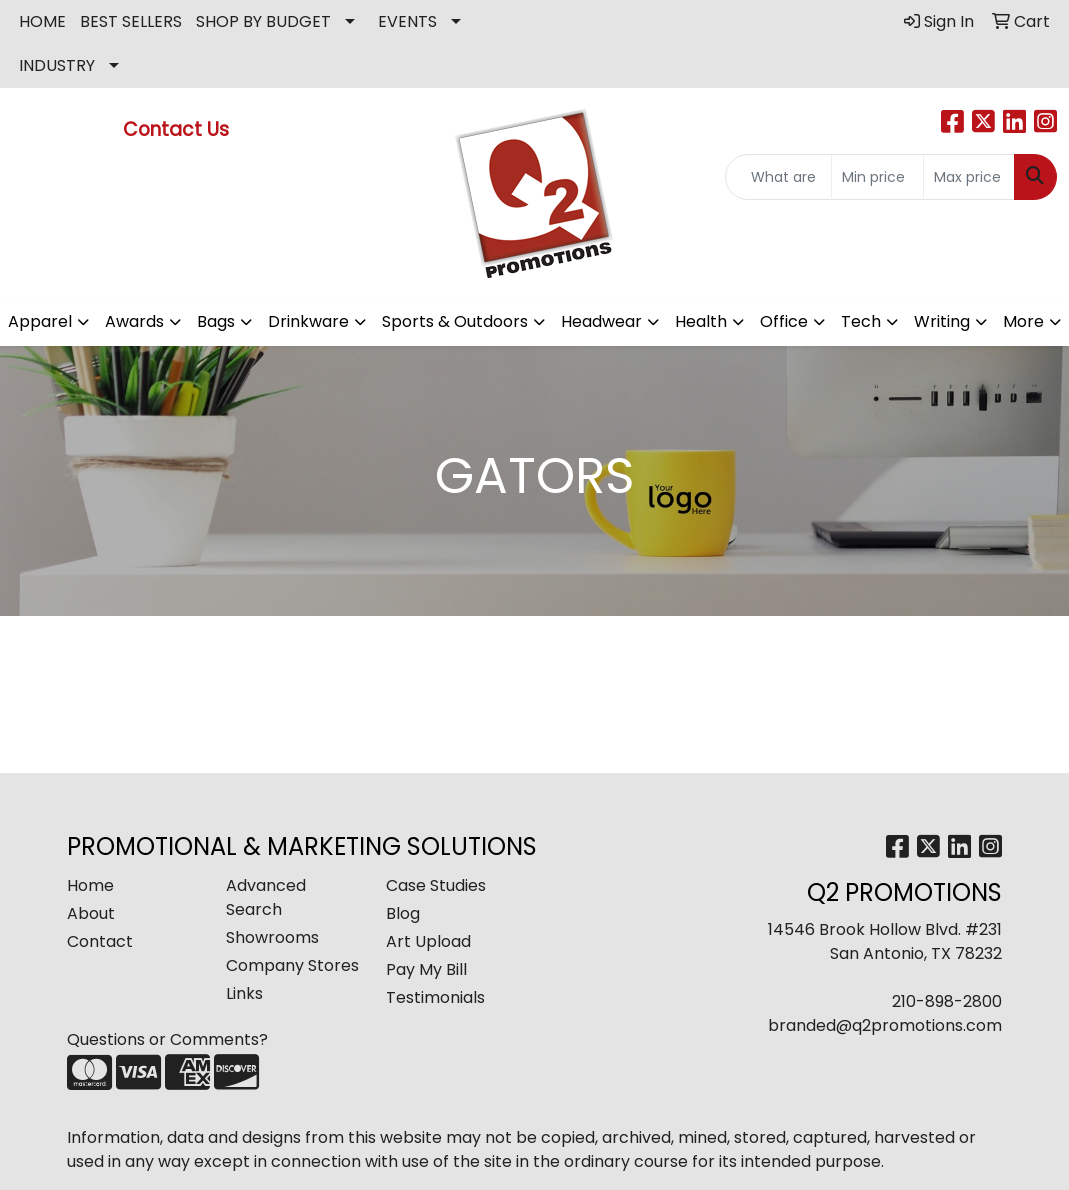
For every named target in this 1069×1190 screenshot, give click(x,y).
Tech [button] (861, 321)
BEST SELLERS (131, 21)
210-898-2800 (947, 1001)
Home (90, 885)
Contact (100, 941)
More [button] (1023, 321)
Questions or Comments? (167, 1039)
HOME (42, 21)
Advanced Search (266, 897)
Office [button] (784, 321)
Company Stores (292, 965)
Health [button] (701, 321)
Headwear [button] (601, 321)
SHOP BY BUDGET (263, 21)
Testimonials (435, 997)
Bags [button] (216, 321)
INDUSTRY (57, 65)
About (91, 913)
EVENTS (407, 21)
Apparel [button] (40, 321)
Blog (403, 913)
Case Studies (436, 885)
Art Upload (428, 941)
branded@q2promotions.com (885, 1025)
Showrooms (272, 937)
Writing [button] (942, 321)
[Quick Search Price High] (969, 177)
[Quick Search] (778, 177)
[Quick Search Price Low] (877, 177)
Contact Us (178, 129)
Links (244, 993)
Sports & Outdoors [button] (455, 321)
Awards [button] (134, 321)
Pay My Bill (426, 969)
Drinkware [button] (308, 321)
